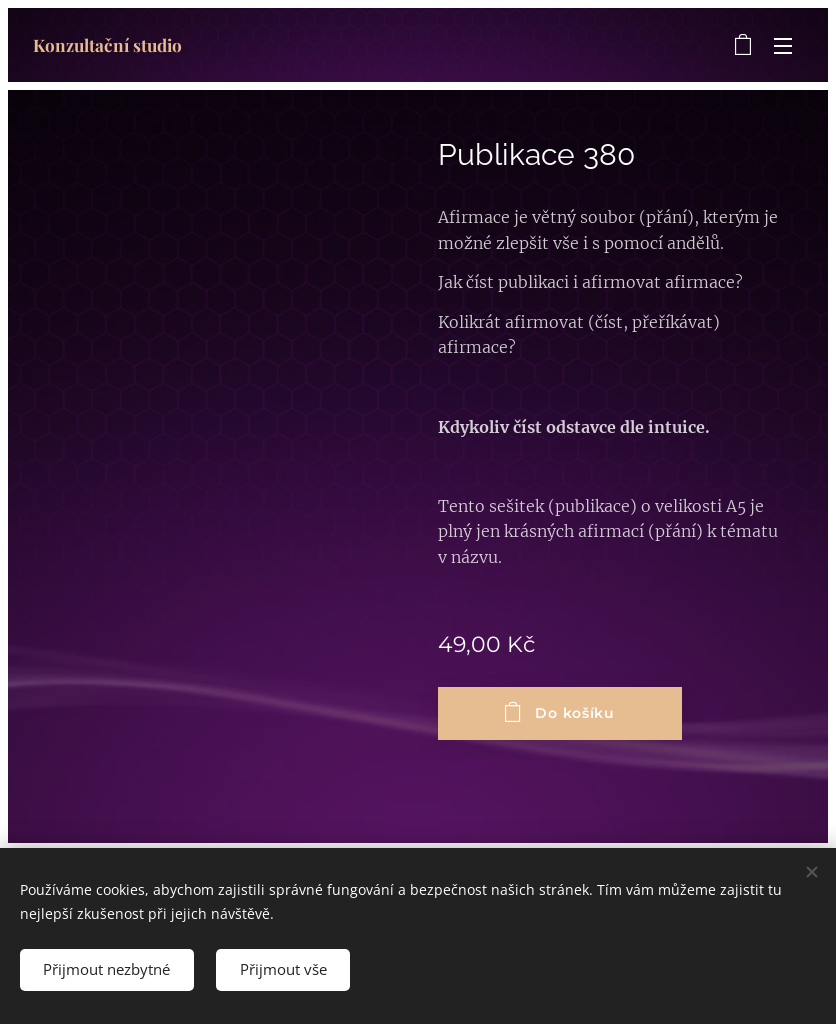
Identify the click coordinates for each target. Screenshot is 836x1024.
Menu (783, 46)
